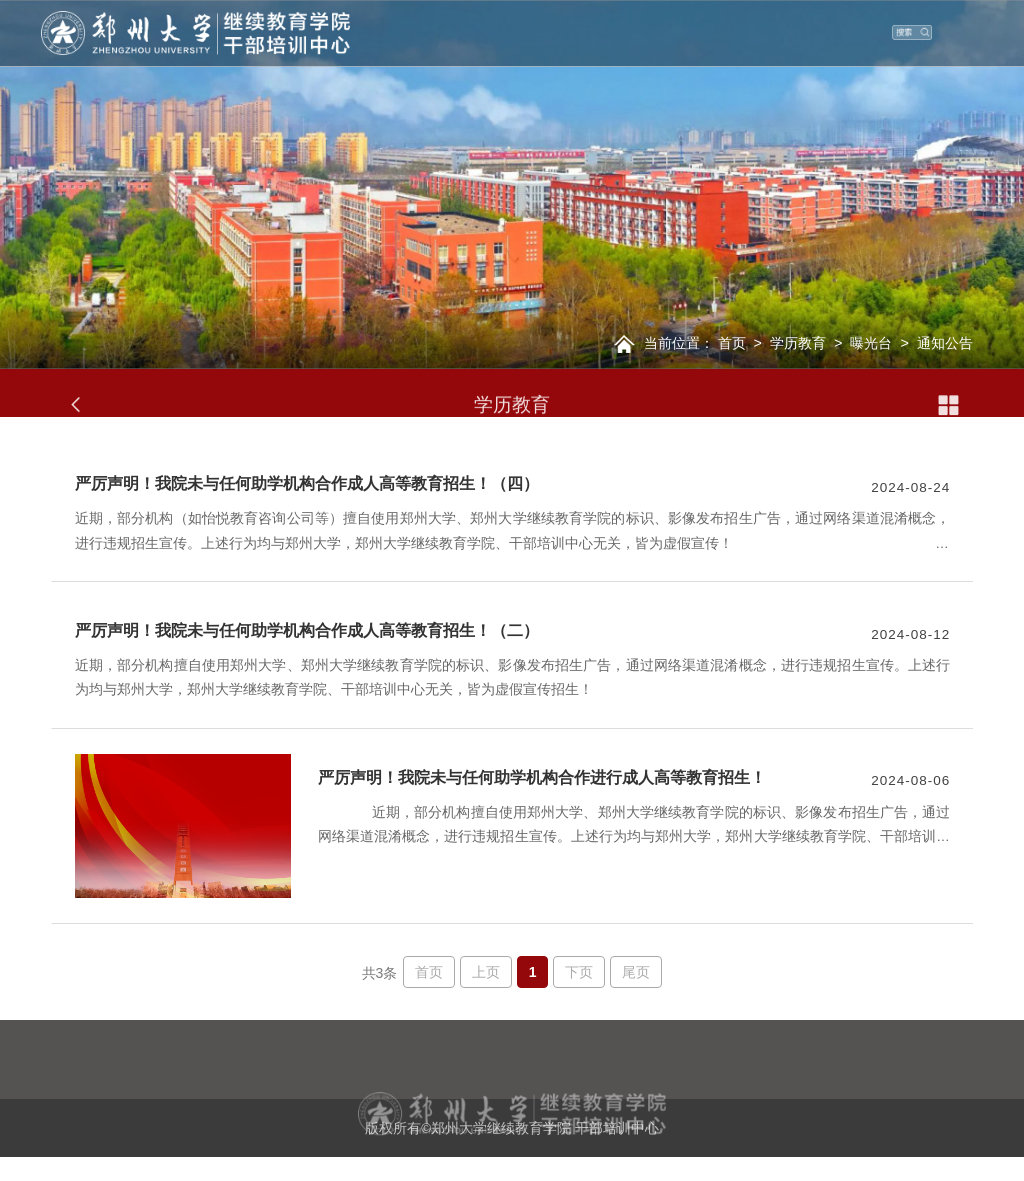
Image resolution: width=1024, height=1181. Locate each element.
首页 (732, 343)
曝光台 (871, 343)
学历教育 (798, 343)
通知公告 (945, 343)
